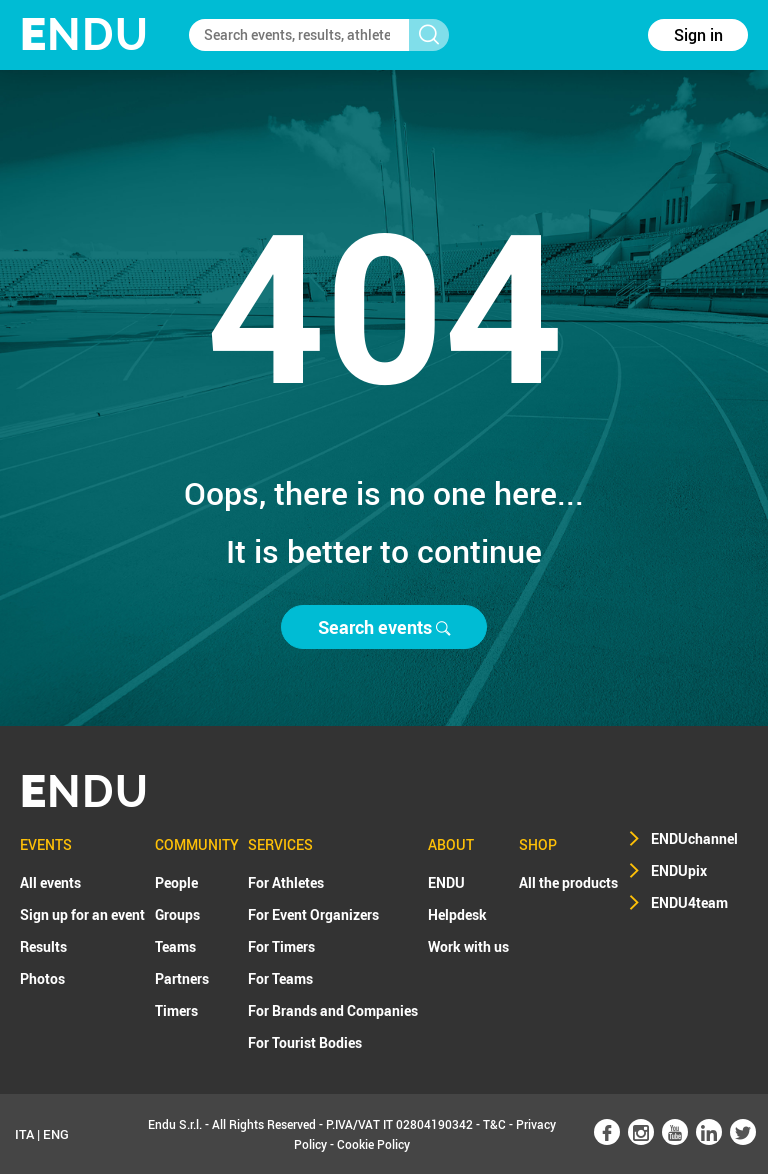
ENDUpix (679, 870)
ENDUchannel (694, 838)
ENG (56, 1134)
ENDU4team (689, 902)
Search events (384, 627)
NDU (84, 34)
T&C (494, 1124)
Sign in (698, 35)
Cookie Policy (373, 1144)
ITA (24, 1134)
